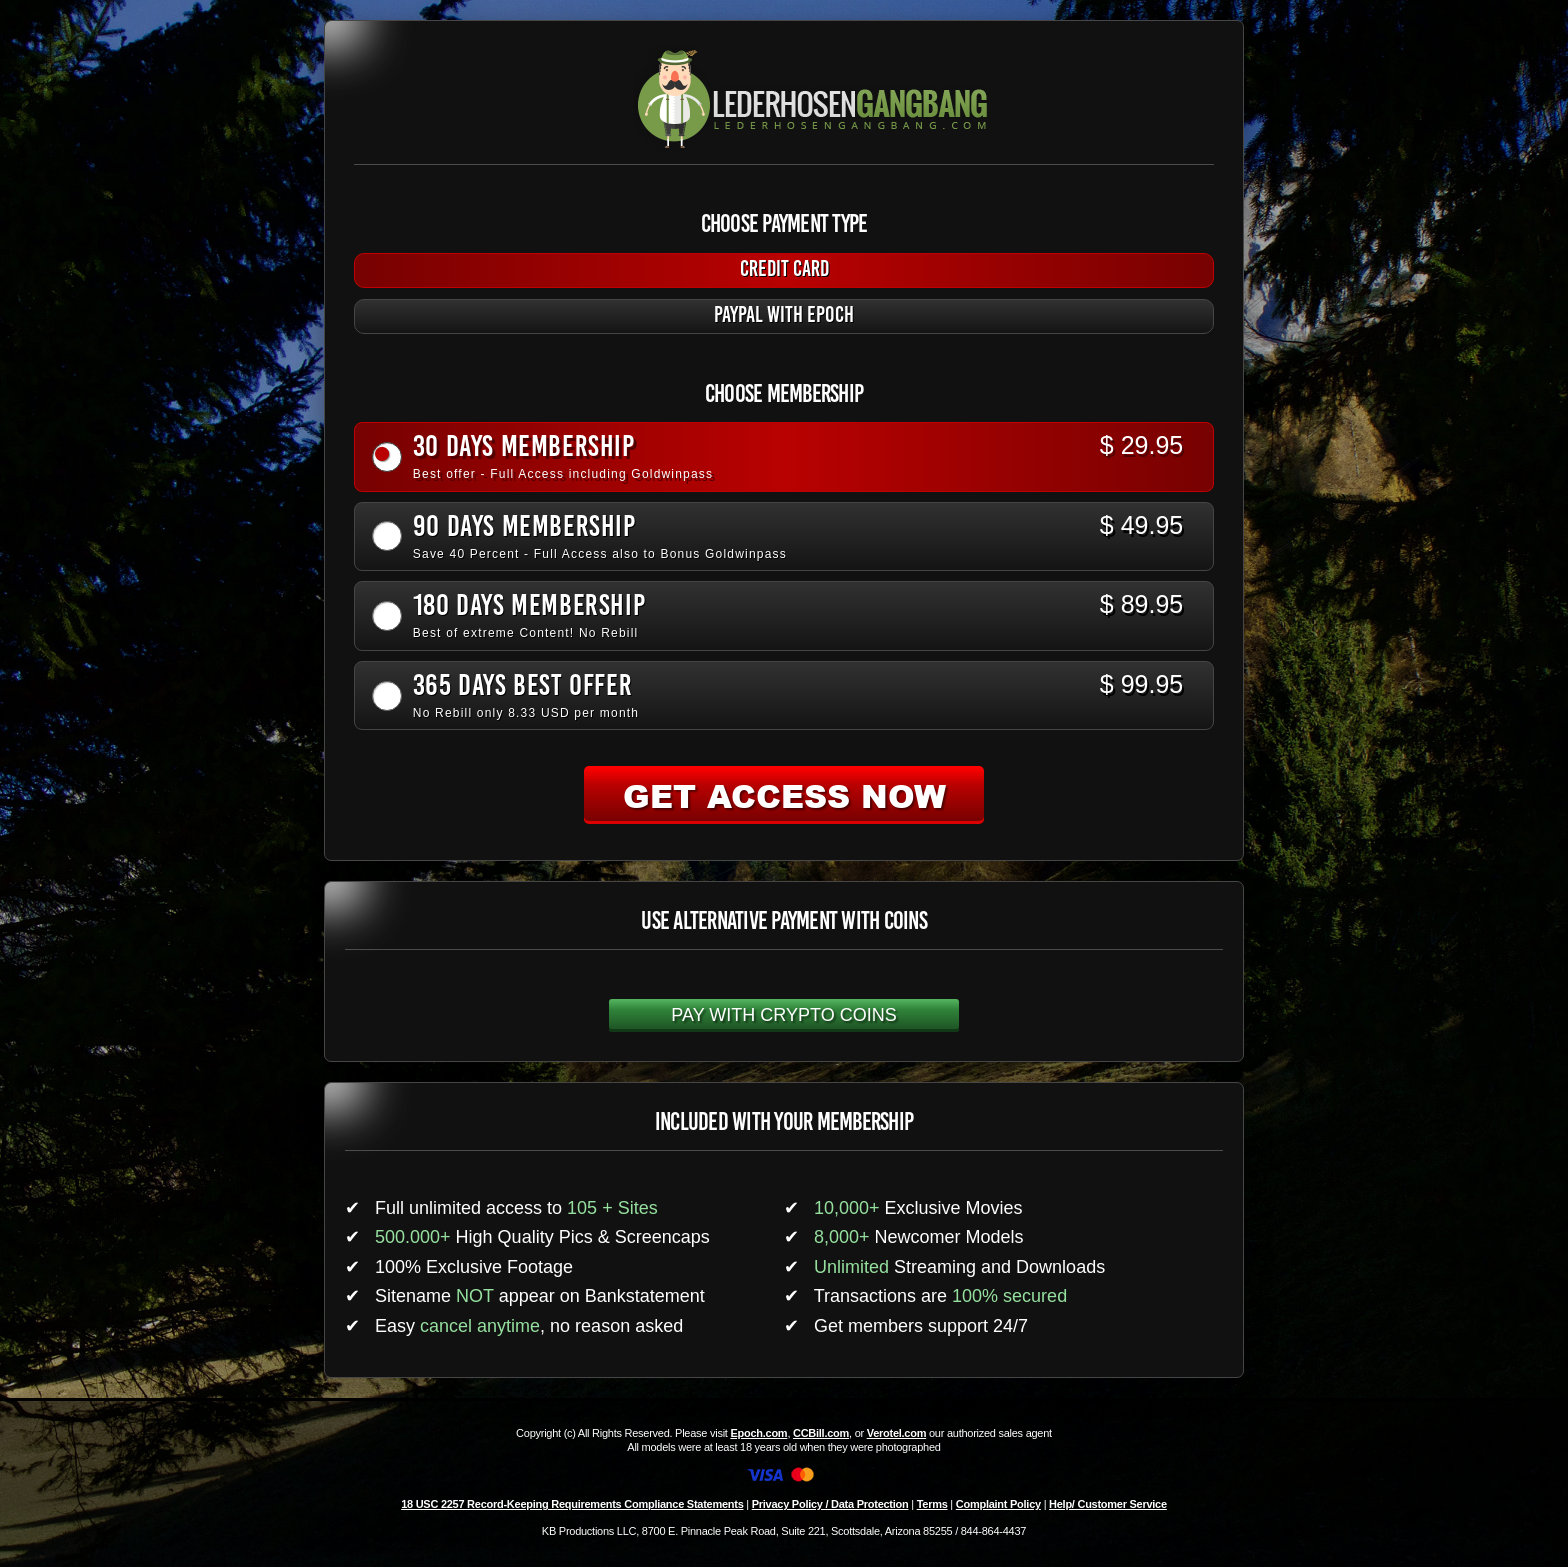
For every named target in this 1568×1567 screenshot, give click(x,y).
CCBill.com (821, 1433)
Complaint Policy (998, 1504)
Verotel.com (897, 1433)
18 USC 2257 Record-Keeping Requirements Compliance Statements (572, 1504)
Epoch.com (758, 1433)
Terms (932, 1504)
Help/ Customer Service (1108, 1504)
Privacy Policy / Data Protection (830, 1504)
